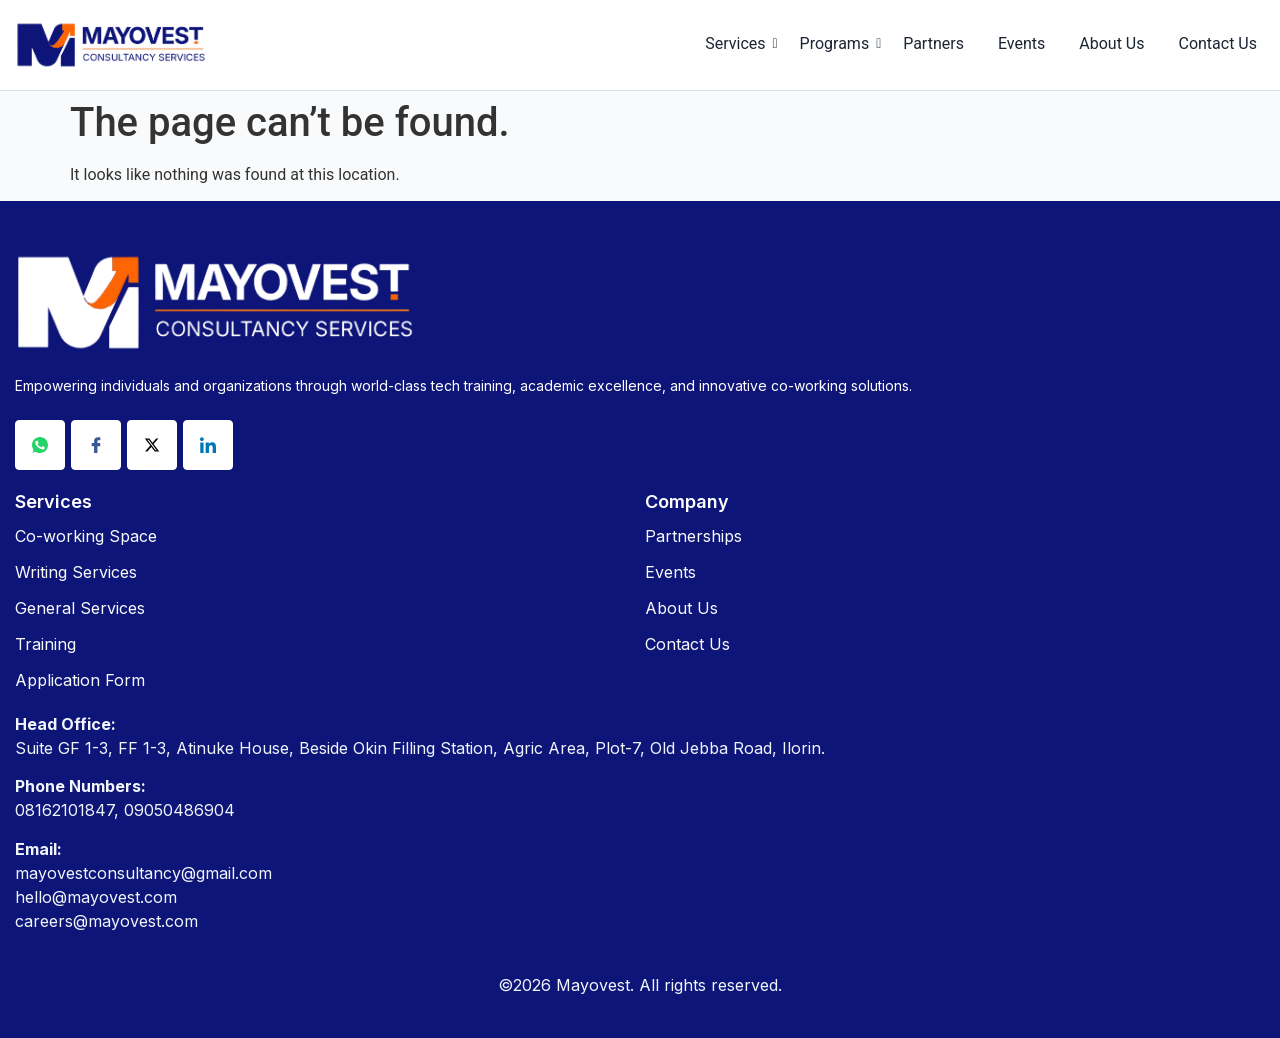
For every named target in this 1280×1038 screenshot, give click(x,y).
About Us (1111, 43)
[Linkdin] (208, 445)
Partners (933, 43)
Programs (838, 43)
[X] (152, 445)
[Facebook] (96, 445)
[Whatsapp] (40, 445)
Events (1021, 43)
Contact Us (1217, 43)
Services (738, 43)
